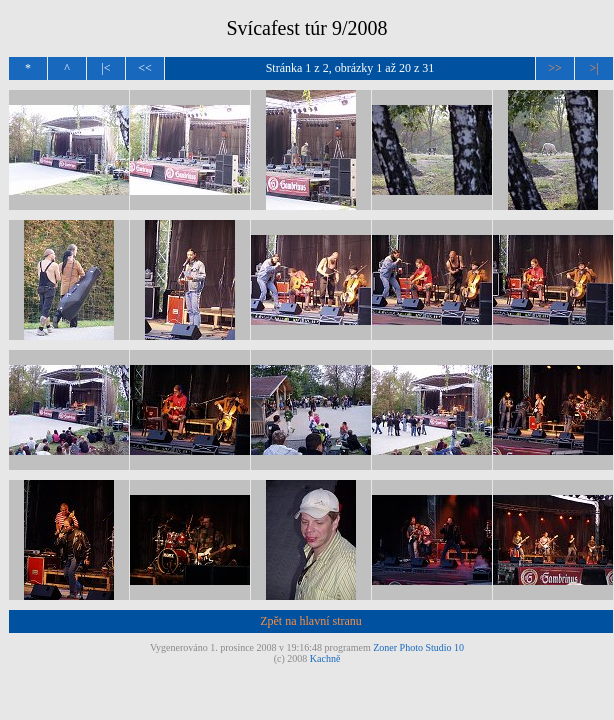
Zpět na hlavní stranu (311, 621)
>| (593, 68)
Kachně (325, 658)
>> (555, 68)
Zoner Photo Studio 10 (418, 647)
